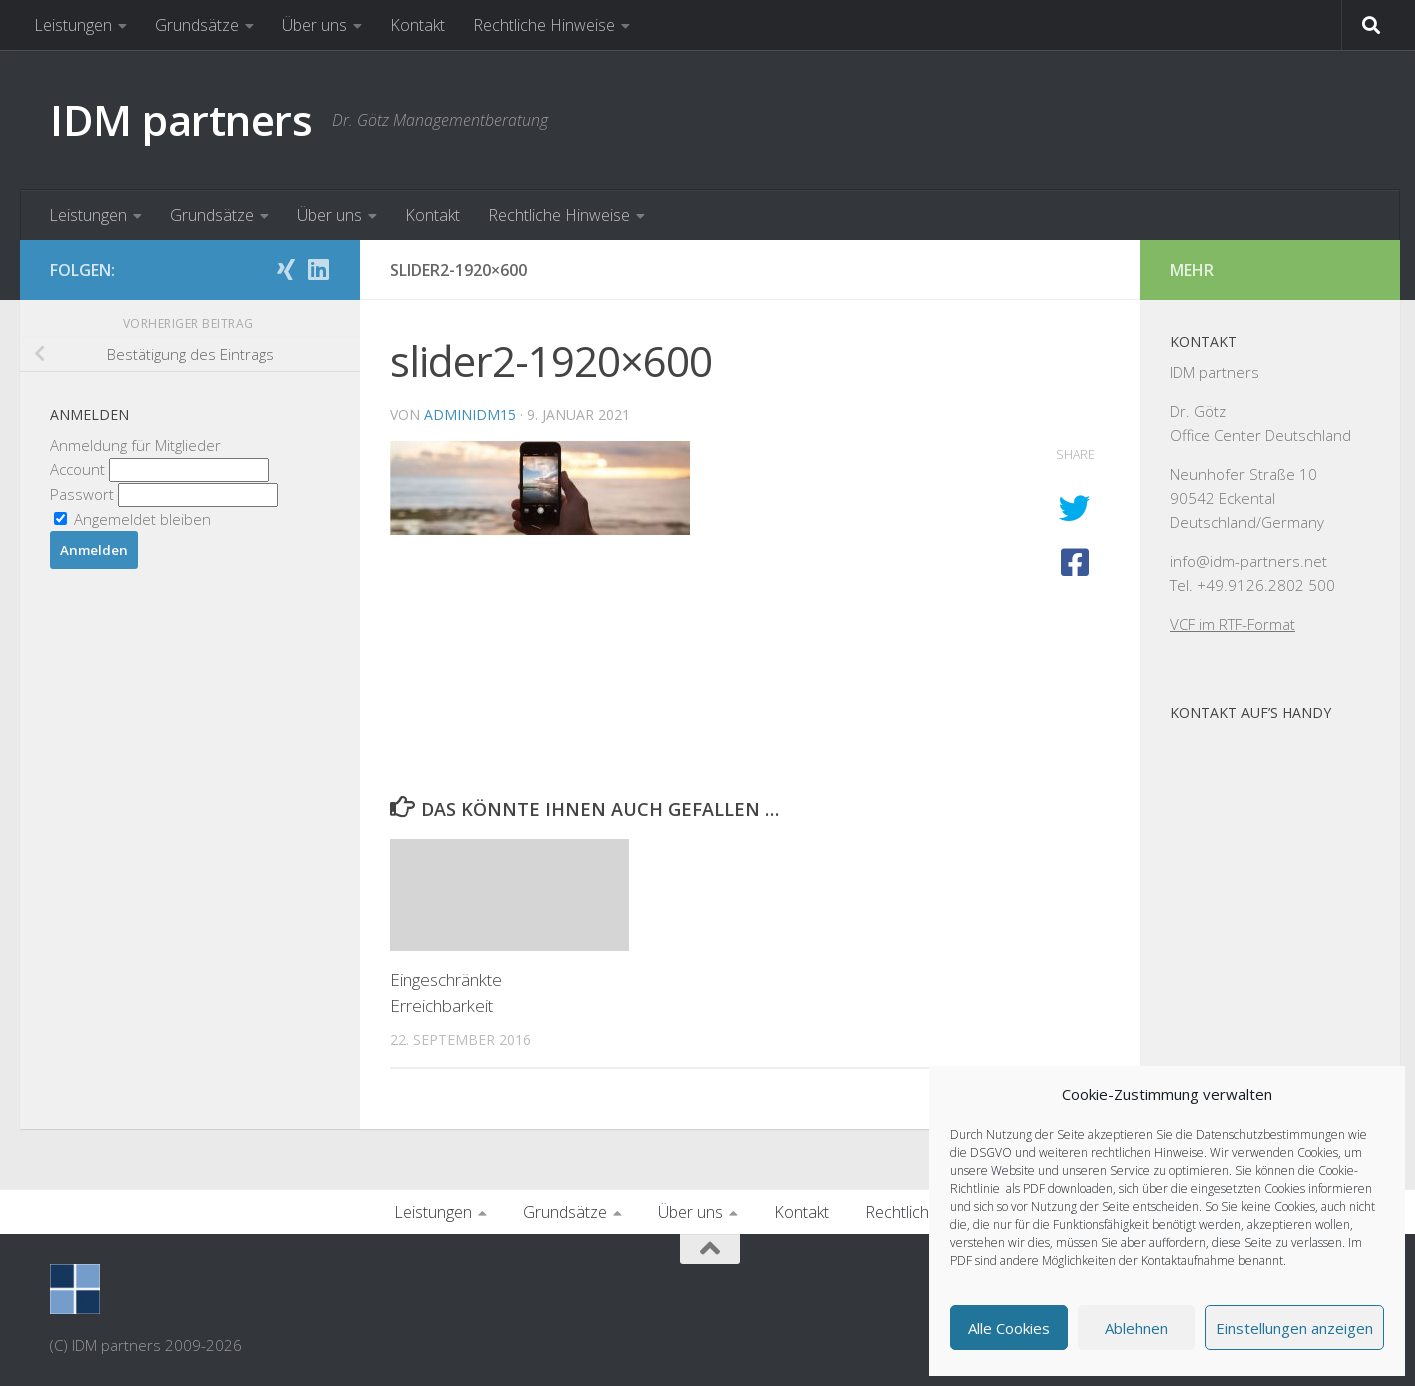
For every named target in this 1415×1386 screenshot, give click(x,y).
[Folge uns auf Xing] (286, 269)
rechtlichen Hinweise (1147, 1152)
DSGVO (991, 1152)
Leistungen (73, 25)
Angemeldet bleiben (132, 519)
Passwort (82, 494)
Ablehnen (1136, 1328)
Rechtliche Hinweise (544, 25)
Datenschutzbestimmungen (1270, 1134)
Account (79, 469)
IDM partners (181, 119)
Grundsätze (197, 25)
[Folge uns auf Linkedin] (318, 269)
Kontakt (417, 25)
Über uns (314, 25)
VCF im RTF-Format (1232, 624)
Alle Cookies (1009, 1328)
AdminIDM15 (470, 414)
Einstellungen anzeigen (1294, 1328)
